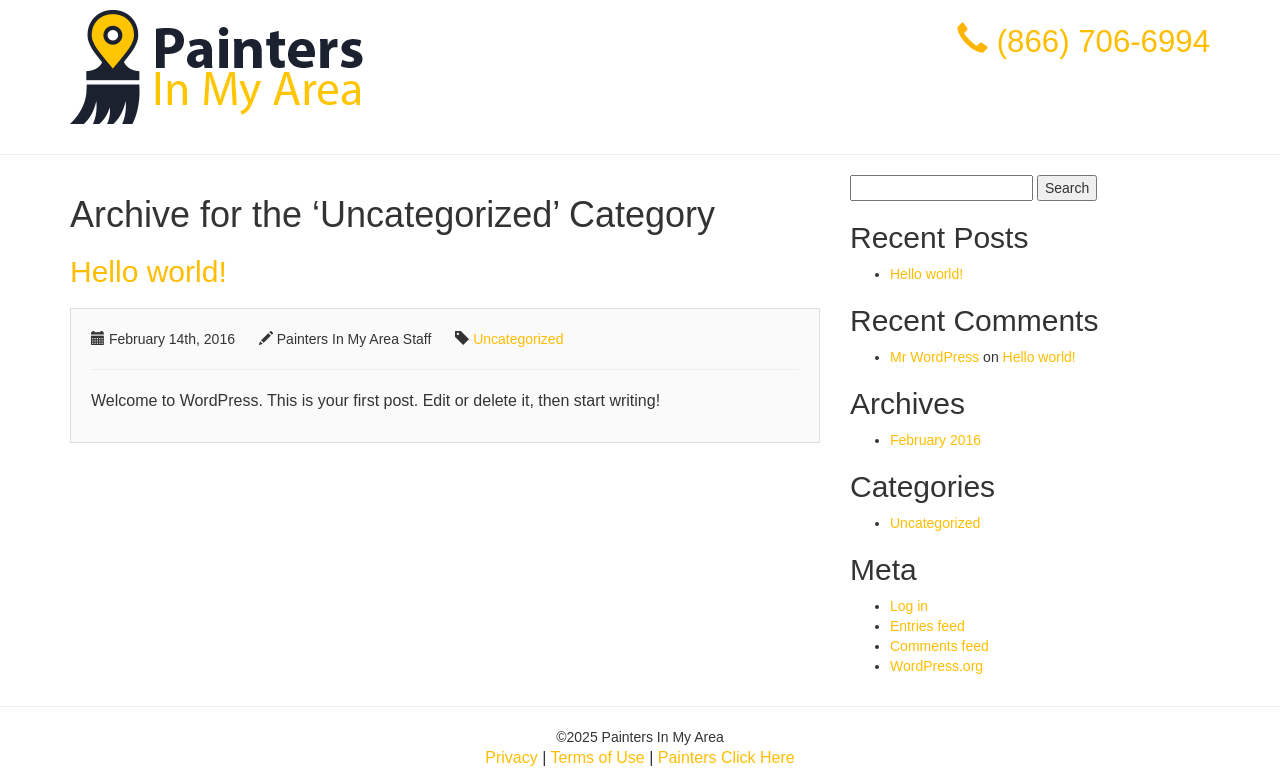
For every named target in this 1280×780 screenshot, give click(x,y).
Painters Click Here (726, 757)
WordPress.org (936, 666)
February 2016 (935, 440)
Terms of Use (597, 757)
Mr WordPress (934, 357)
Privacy (511, 757)
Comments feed (939, 646)
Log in (909, 606)
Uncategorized (518, 339)
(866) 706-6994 (1103, 41)
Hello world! (148, 271)
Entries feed (927, 626)
